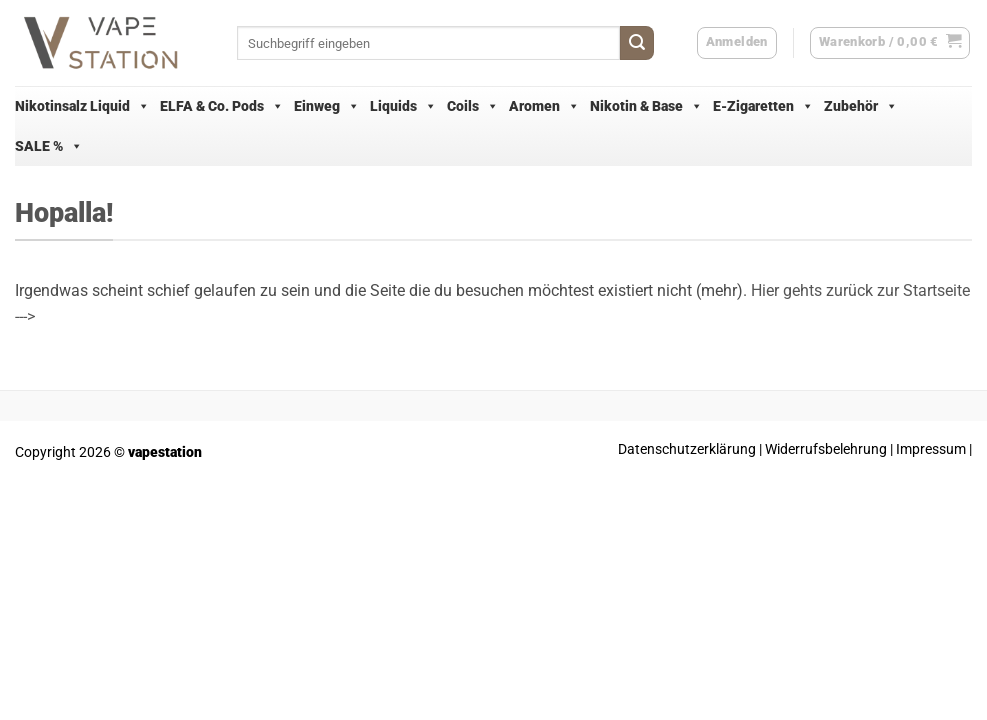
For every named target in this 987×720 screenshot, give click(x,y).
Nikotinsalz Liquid (82, 106)
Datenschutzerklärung (687, 449)
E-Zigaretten (763, 106)
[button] (890, 43)
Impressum (931, 449)
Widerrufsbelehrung (826, 449)
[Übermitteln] (637, 43)
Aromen (544, 106)
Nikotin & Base (646, 106)
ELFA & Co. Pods (222, 106)
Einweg (327, 106)
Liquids (403, 106)
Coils (473, 106)
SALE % (49, 146)
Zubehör (861, 106)
